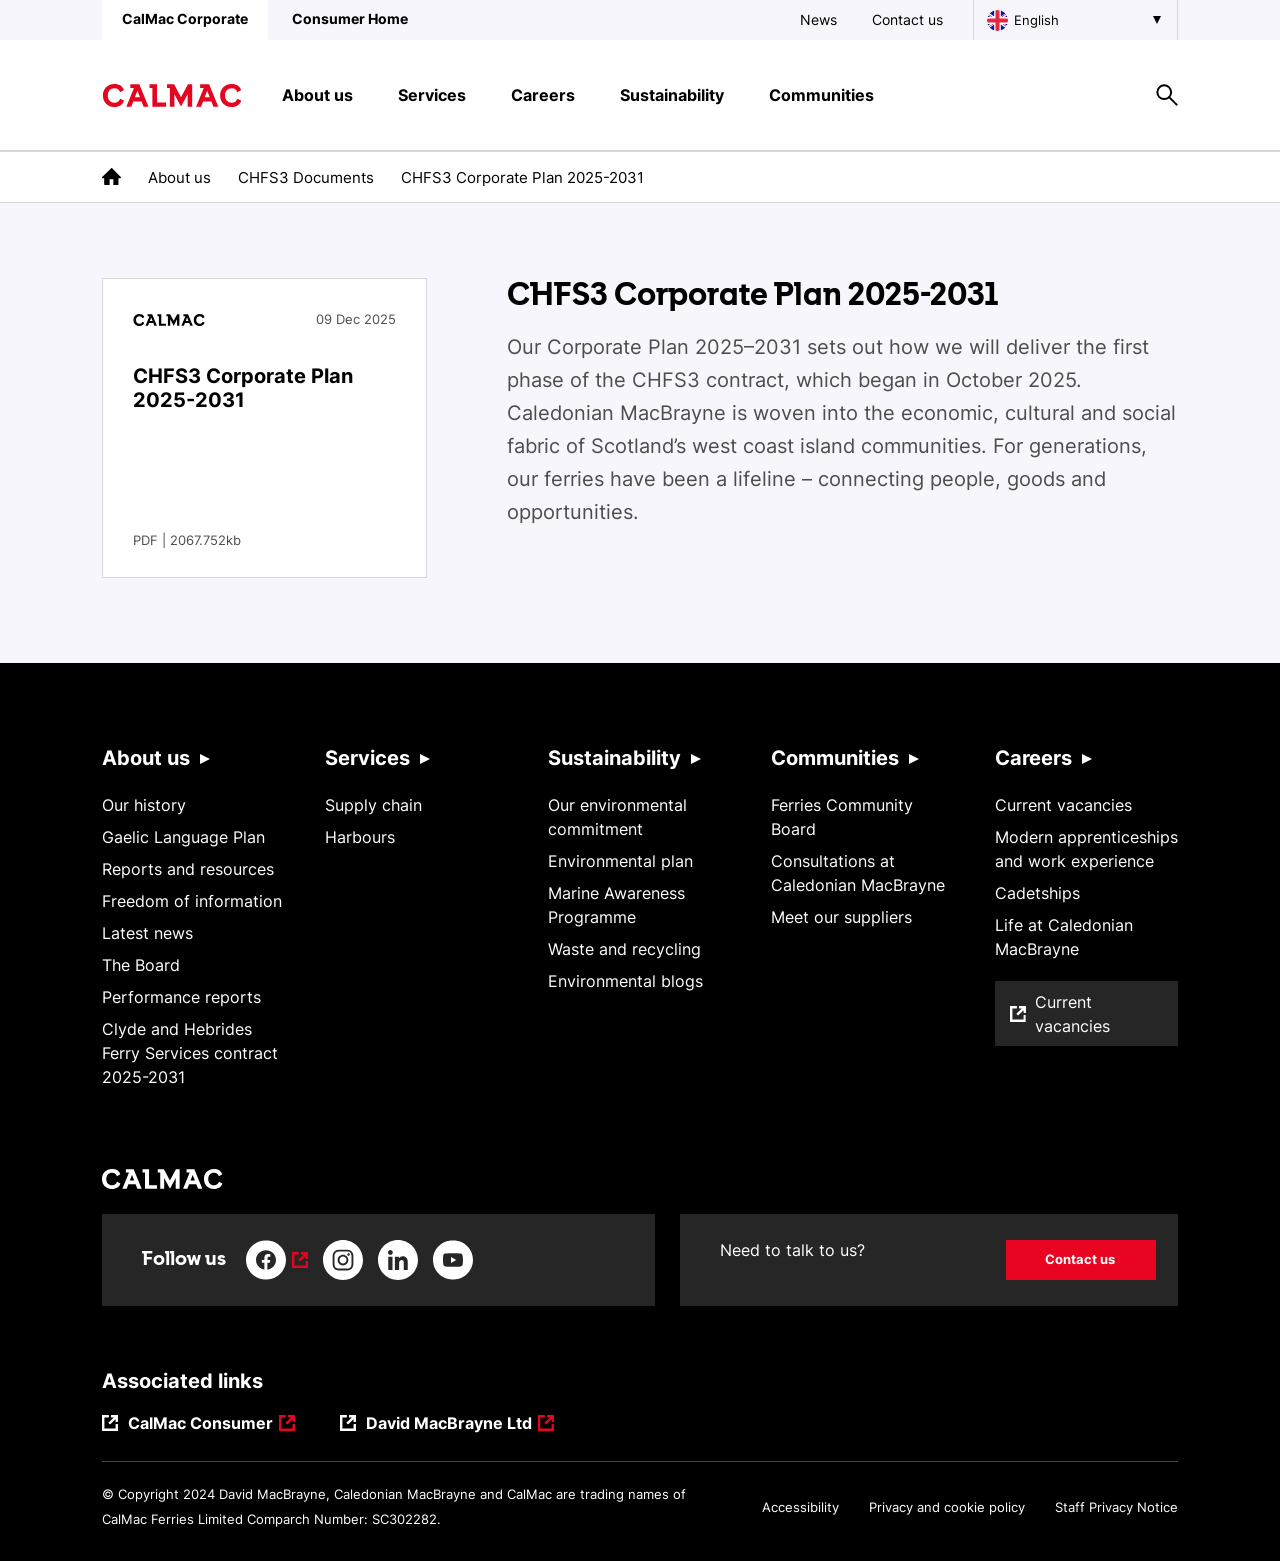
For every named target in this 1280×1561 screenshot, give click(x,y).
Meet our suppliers (841, 917)
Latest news (147, 933)
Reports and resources (188, 869)
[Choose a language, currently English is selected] (1075, 20)
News (818, 19)
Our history (144, 805)
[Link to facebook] (277, 1260)
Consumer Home (350, 18)
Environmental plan (620, 861)
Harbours (360, 837)
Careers (1033, 758)
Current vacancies (1063, 805)
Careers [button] (543, 95)
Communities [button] (821, 95)
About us (179, 177)
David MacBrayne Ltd (451, 1424)
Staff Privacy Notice (1116, 1507)
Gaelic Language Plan (183, 837)
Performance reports (181, 997)
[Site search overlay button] (1167, 95)
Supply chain (373, 805)
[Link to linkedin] (398, 1260)
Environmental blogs (625, 981)
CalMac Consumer (201, 1424)
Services (367, 758)
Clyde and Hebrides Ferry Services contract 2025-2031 (190, 1053)
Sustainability (614, 758)
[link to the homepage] (111, 176)
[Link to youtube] (453, 1260)
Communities (835, 758)
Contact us (907, 19)
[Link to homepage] (172, 95)
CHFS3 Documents (306, 177)
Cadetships (1037, 893)
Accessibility (800, 1507)
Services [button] (432, 95)
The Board (141, 965)
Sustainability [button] (672, 95)
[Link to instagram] (343, 1260)
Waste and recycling (624, 949)
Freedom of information (192, 901)
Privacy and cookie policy (947, 1507)
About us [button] (317, 95)
